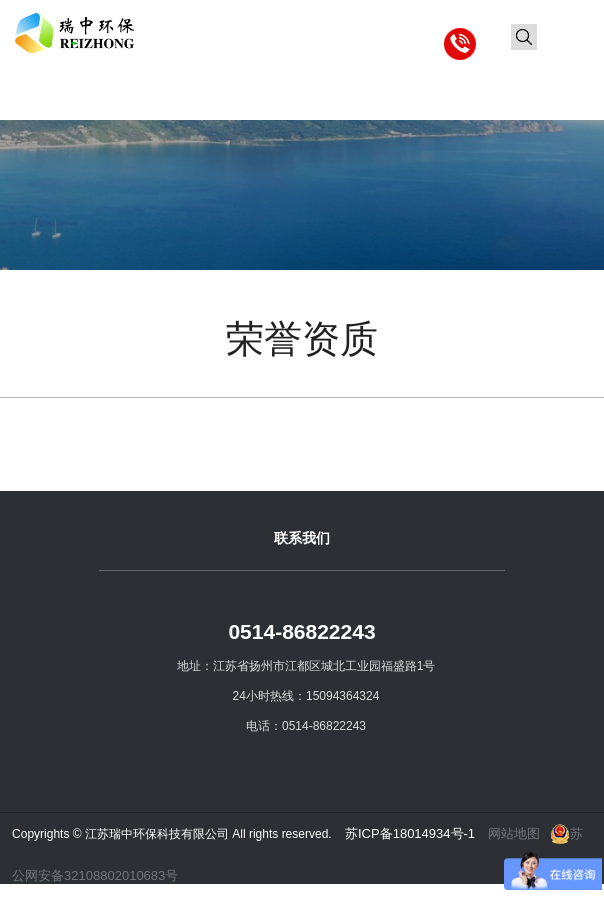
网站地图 (514, 833)
